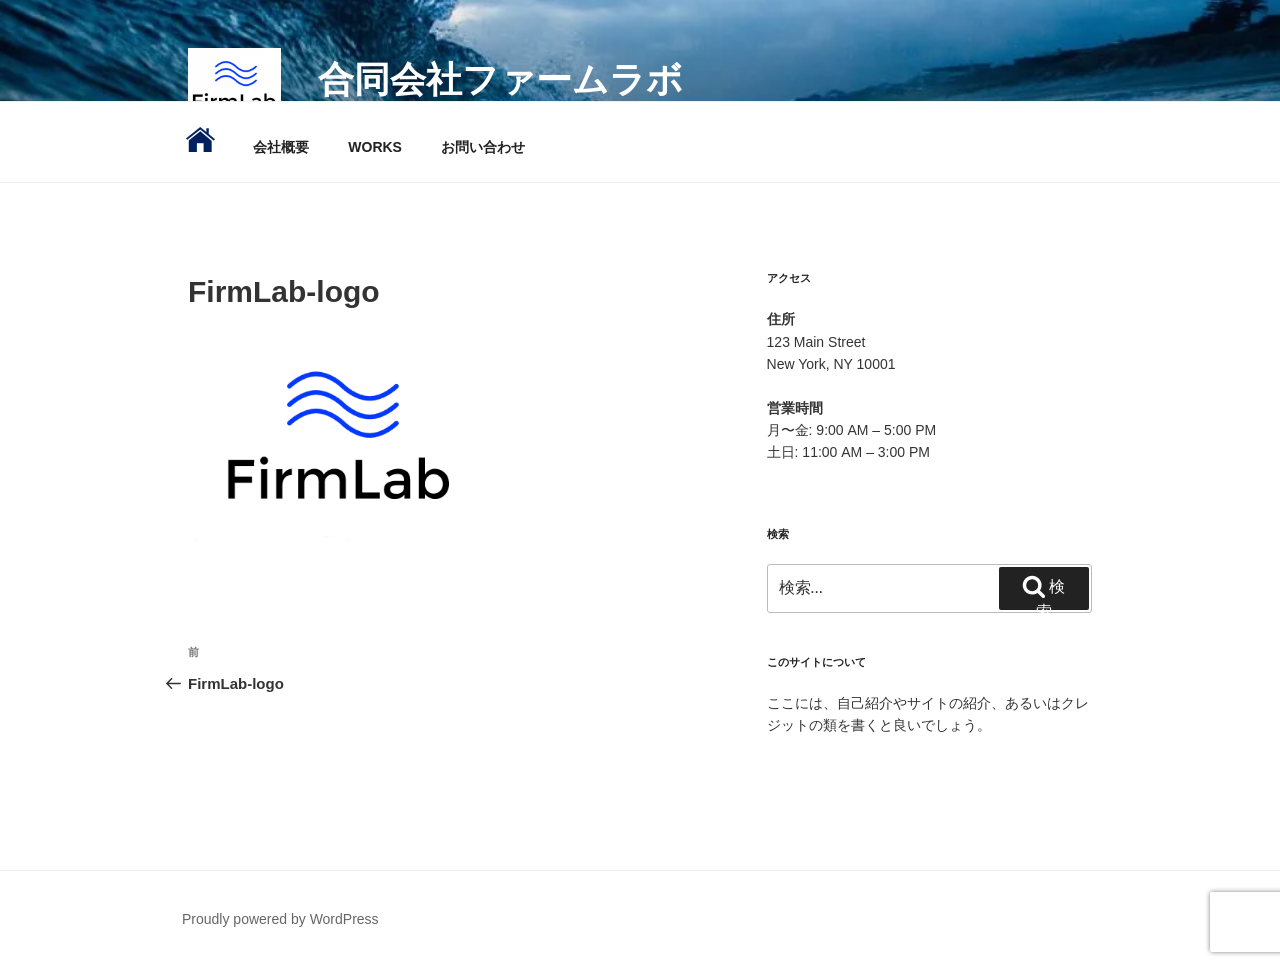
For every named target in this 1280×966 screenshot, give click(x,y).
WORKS (375, 147)
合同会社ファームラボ (500, 79)
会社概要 (281, 147)
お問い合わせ (483, 147)
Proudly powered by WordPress (280, 919)
